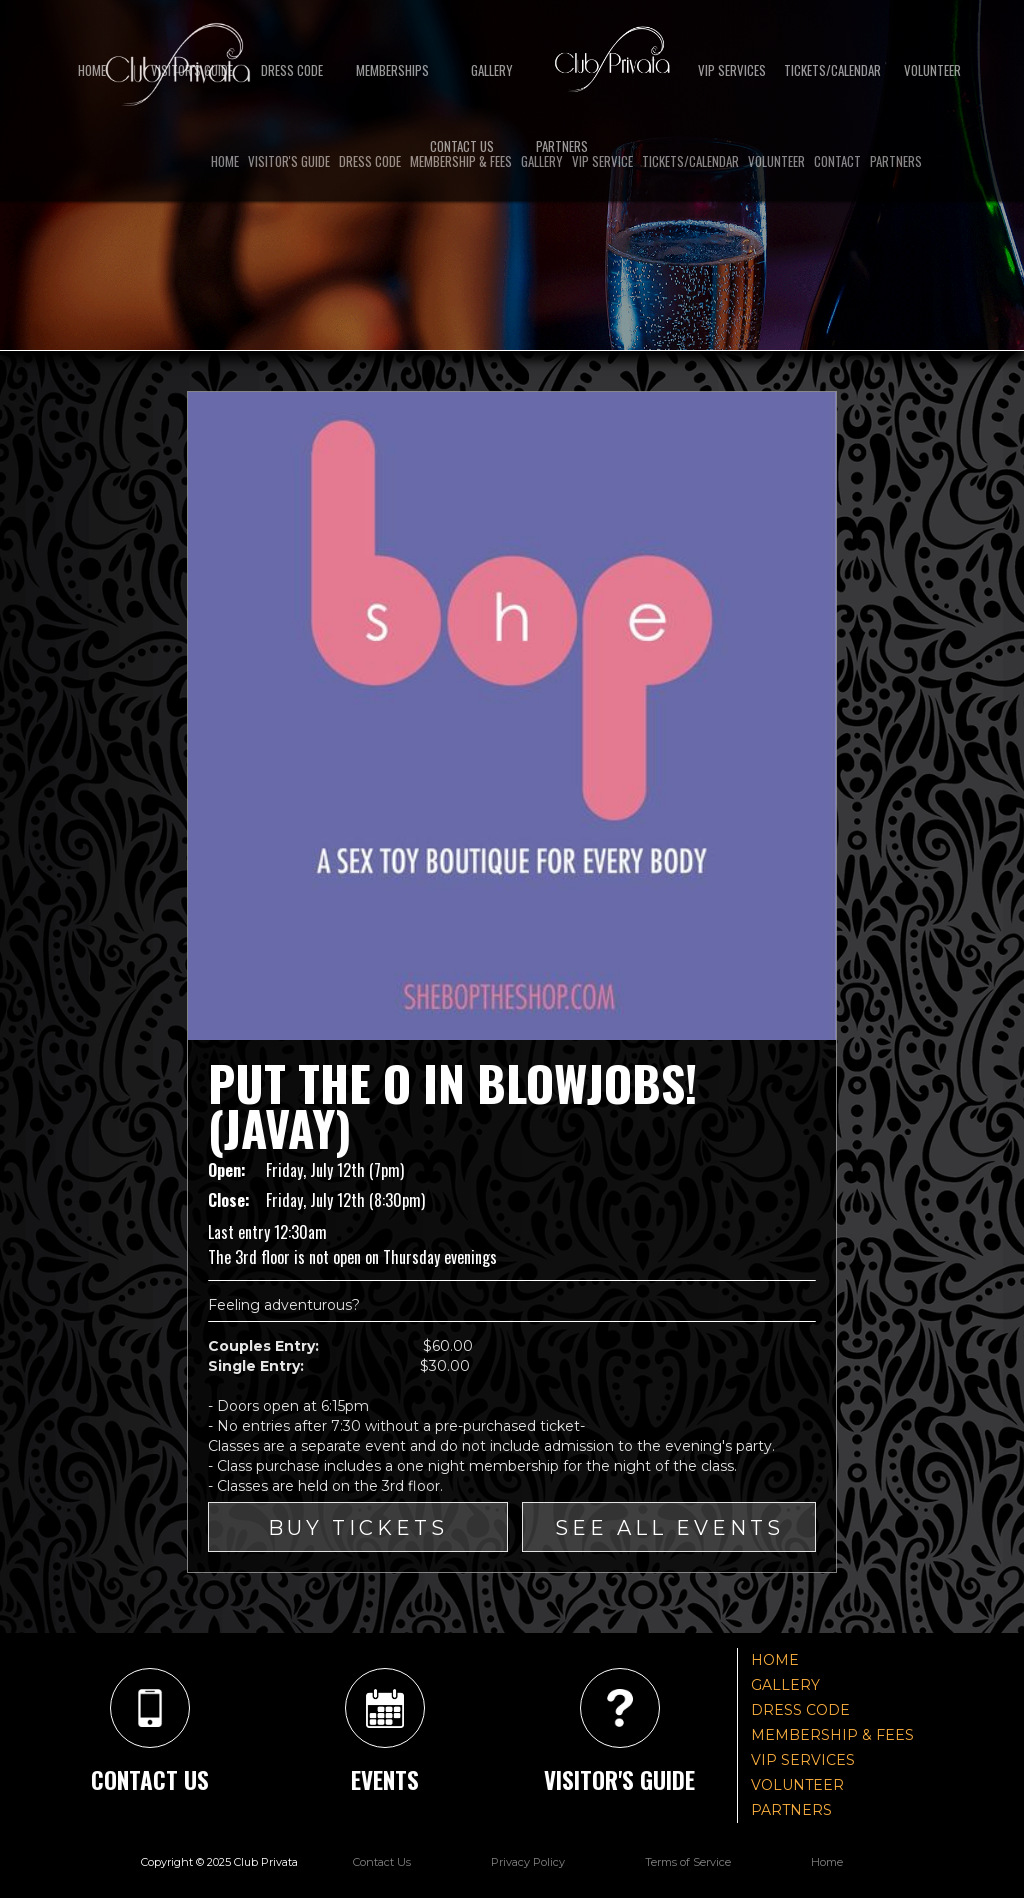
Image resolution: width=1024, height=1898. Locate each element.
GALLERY (492, 70)
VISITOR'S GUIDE (192, 70)
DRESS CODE (292, 70)
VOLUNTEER (797, 1785)
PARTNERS (791, 1810)
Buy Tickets (358, 1528)
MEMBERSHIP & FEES (832, 1735)
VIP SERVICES (732, 70)
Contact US (462, 146)
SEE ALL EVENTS (669, 1528)
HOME (775, 1660)
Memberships (392, 70)
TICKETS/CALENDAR (832, 70)
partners (562, 146)
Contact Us (382, 1862)
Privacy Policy (528, 1862)
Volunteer (932, 70)
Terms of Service (688, 1862)
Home (92, 70)
